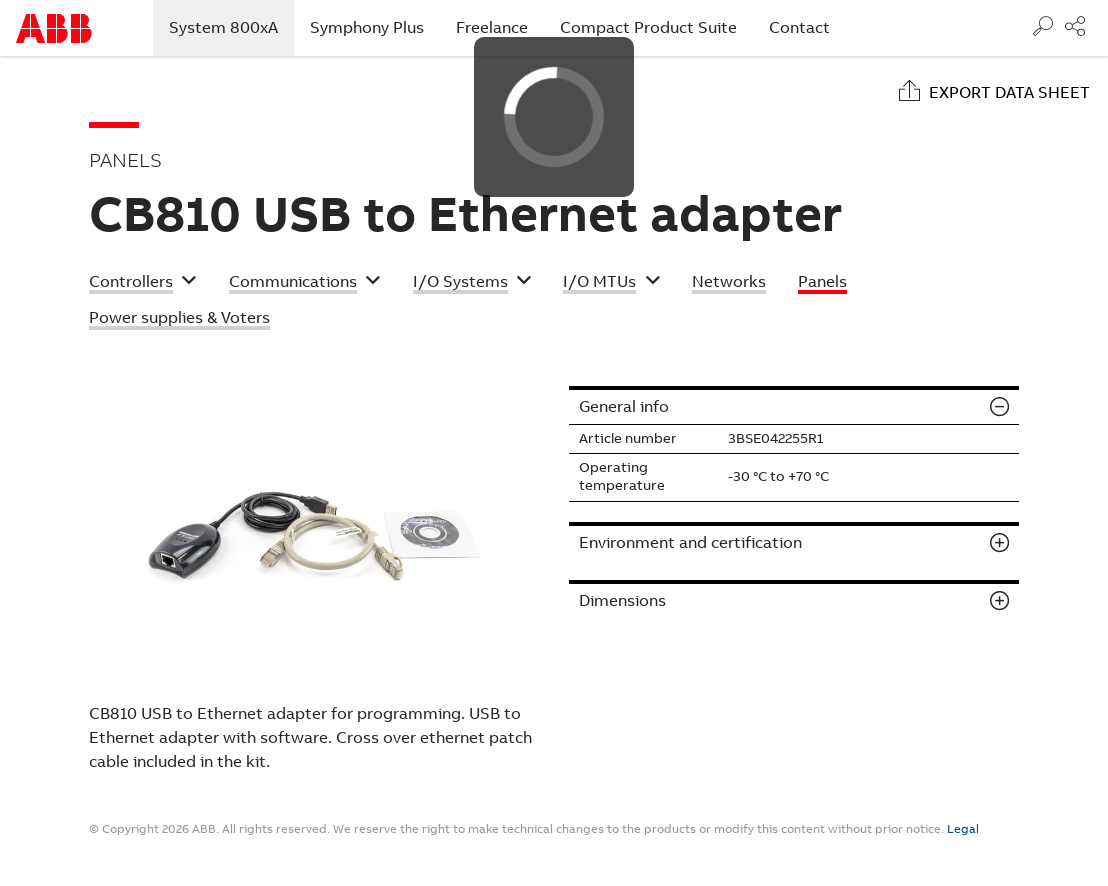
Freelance (492, 27)
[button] (143, 284)
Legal (963, 829)
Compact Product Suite (648, 27)
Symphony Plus (367, 27)
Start (54, 28)
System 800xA (231, 27)
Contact (799, 27)
